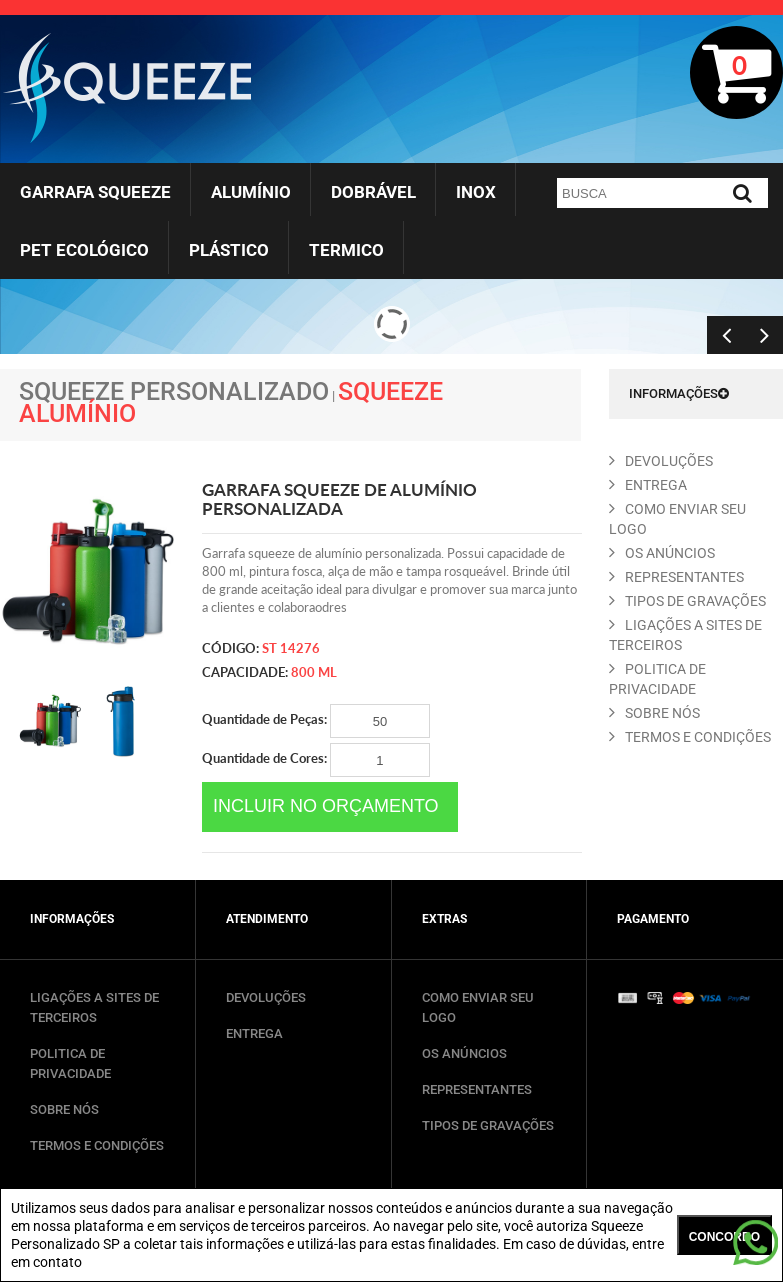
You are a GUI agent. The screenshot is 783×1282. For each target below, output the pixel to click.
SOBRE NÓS (64, 1109)
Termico (346, 250)
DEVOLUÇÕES (266, 997)
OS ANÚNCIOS (464, 1053)
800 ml (314, 672)
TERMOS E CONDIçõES (690, 737)
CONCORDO (724, 1237)
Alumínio (251, 192)
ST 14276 (291, 648)
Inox (476, 192)
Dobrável (373, 192)
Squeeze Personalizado (174, 391)
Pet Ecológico (84, 250)
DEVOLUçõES (661, 461)
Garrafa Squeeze (95, 192)
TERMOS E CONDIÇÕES (97, 1145)
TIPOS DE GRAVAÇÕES (488, 1125)
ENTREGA (648, 485)
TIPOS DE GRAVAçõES (687, 601)
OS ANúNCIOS (662, 553)
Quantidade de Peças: (316, 721)
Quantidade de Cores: (316, 760)
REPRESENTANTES (676, 577)
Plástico (229, 250)
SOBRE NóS (654, 713)
